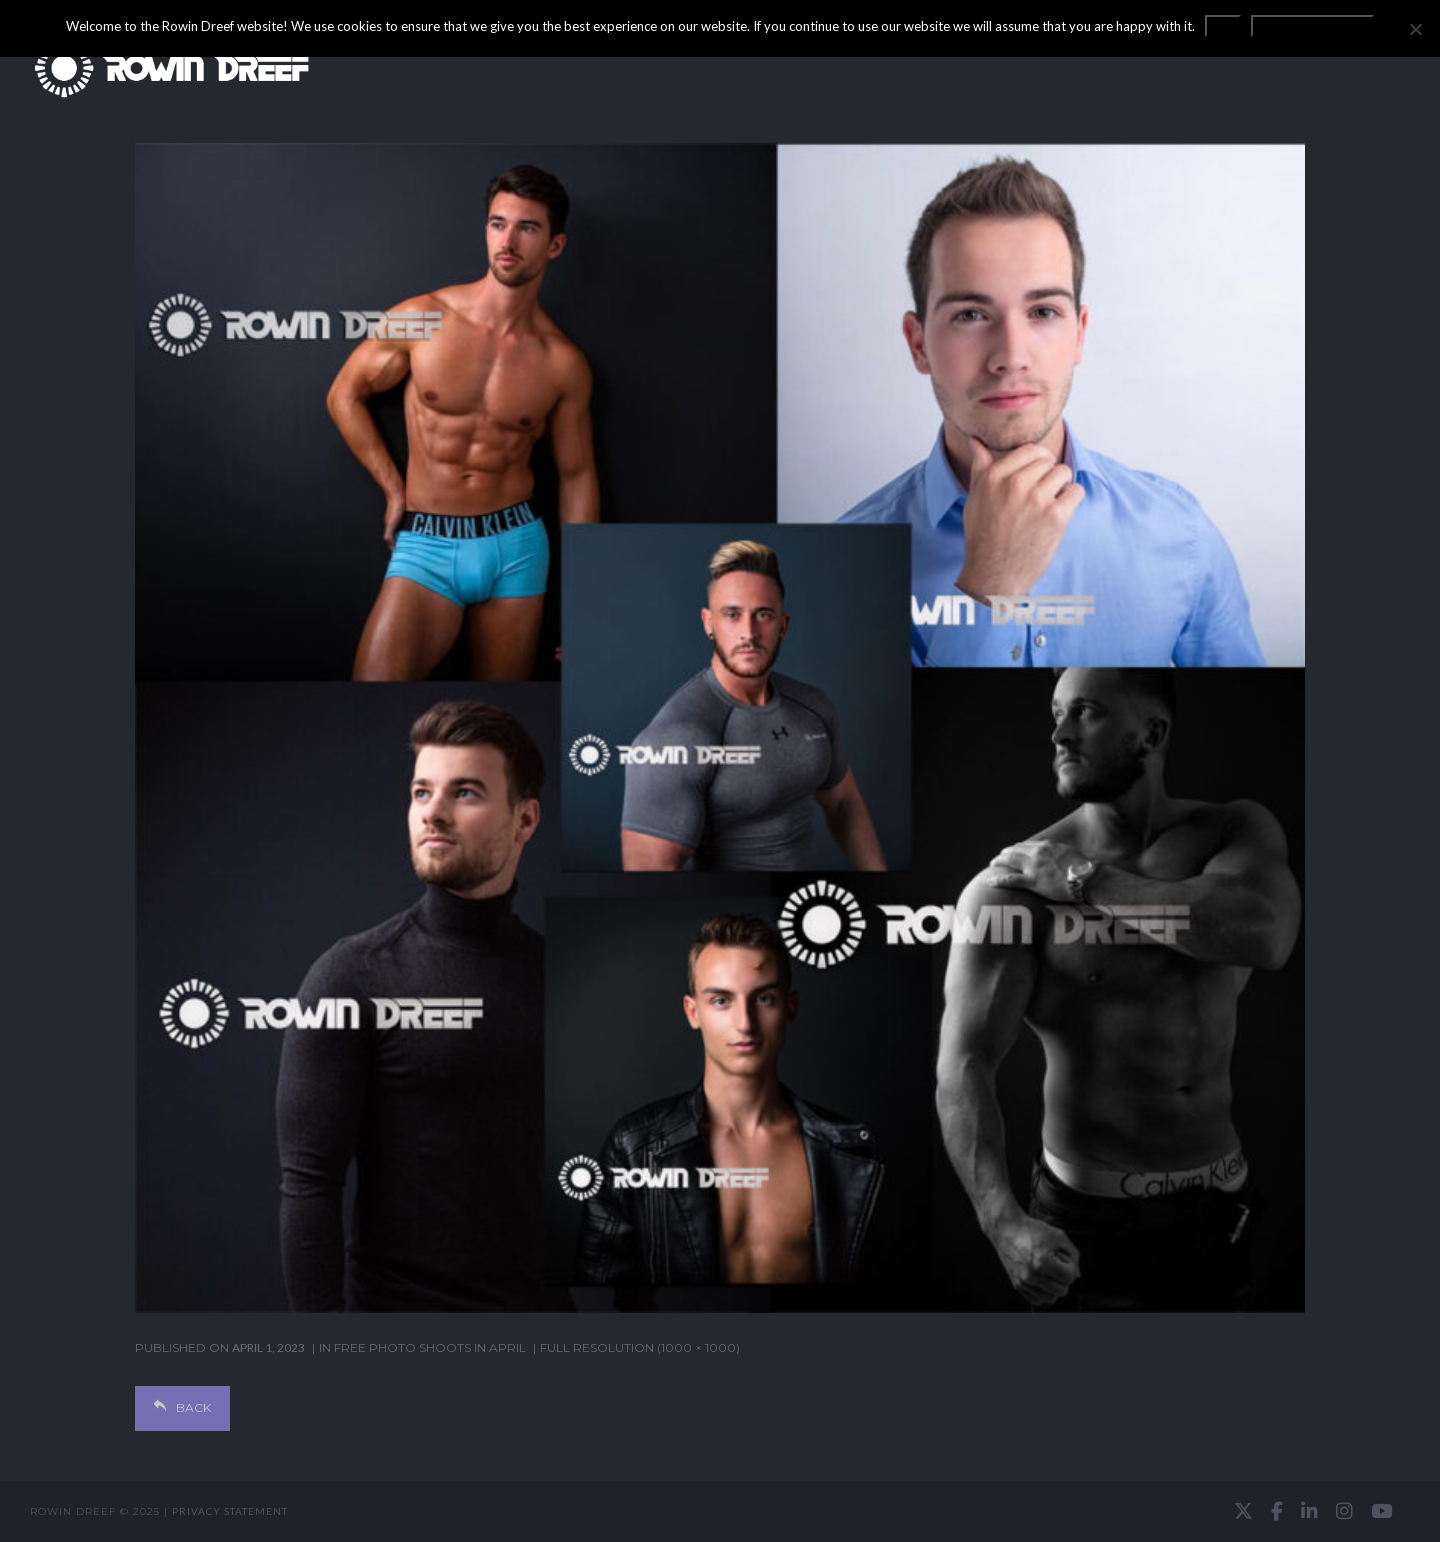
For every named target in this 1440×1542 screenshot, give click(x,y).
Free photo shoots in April (430, 1347)
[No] (1415, 29)
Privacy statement (230, 1511)
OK (1223, 26)
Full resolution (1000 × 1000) (640, 1347)
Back (182, 1407)
